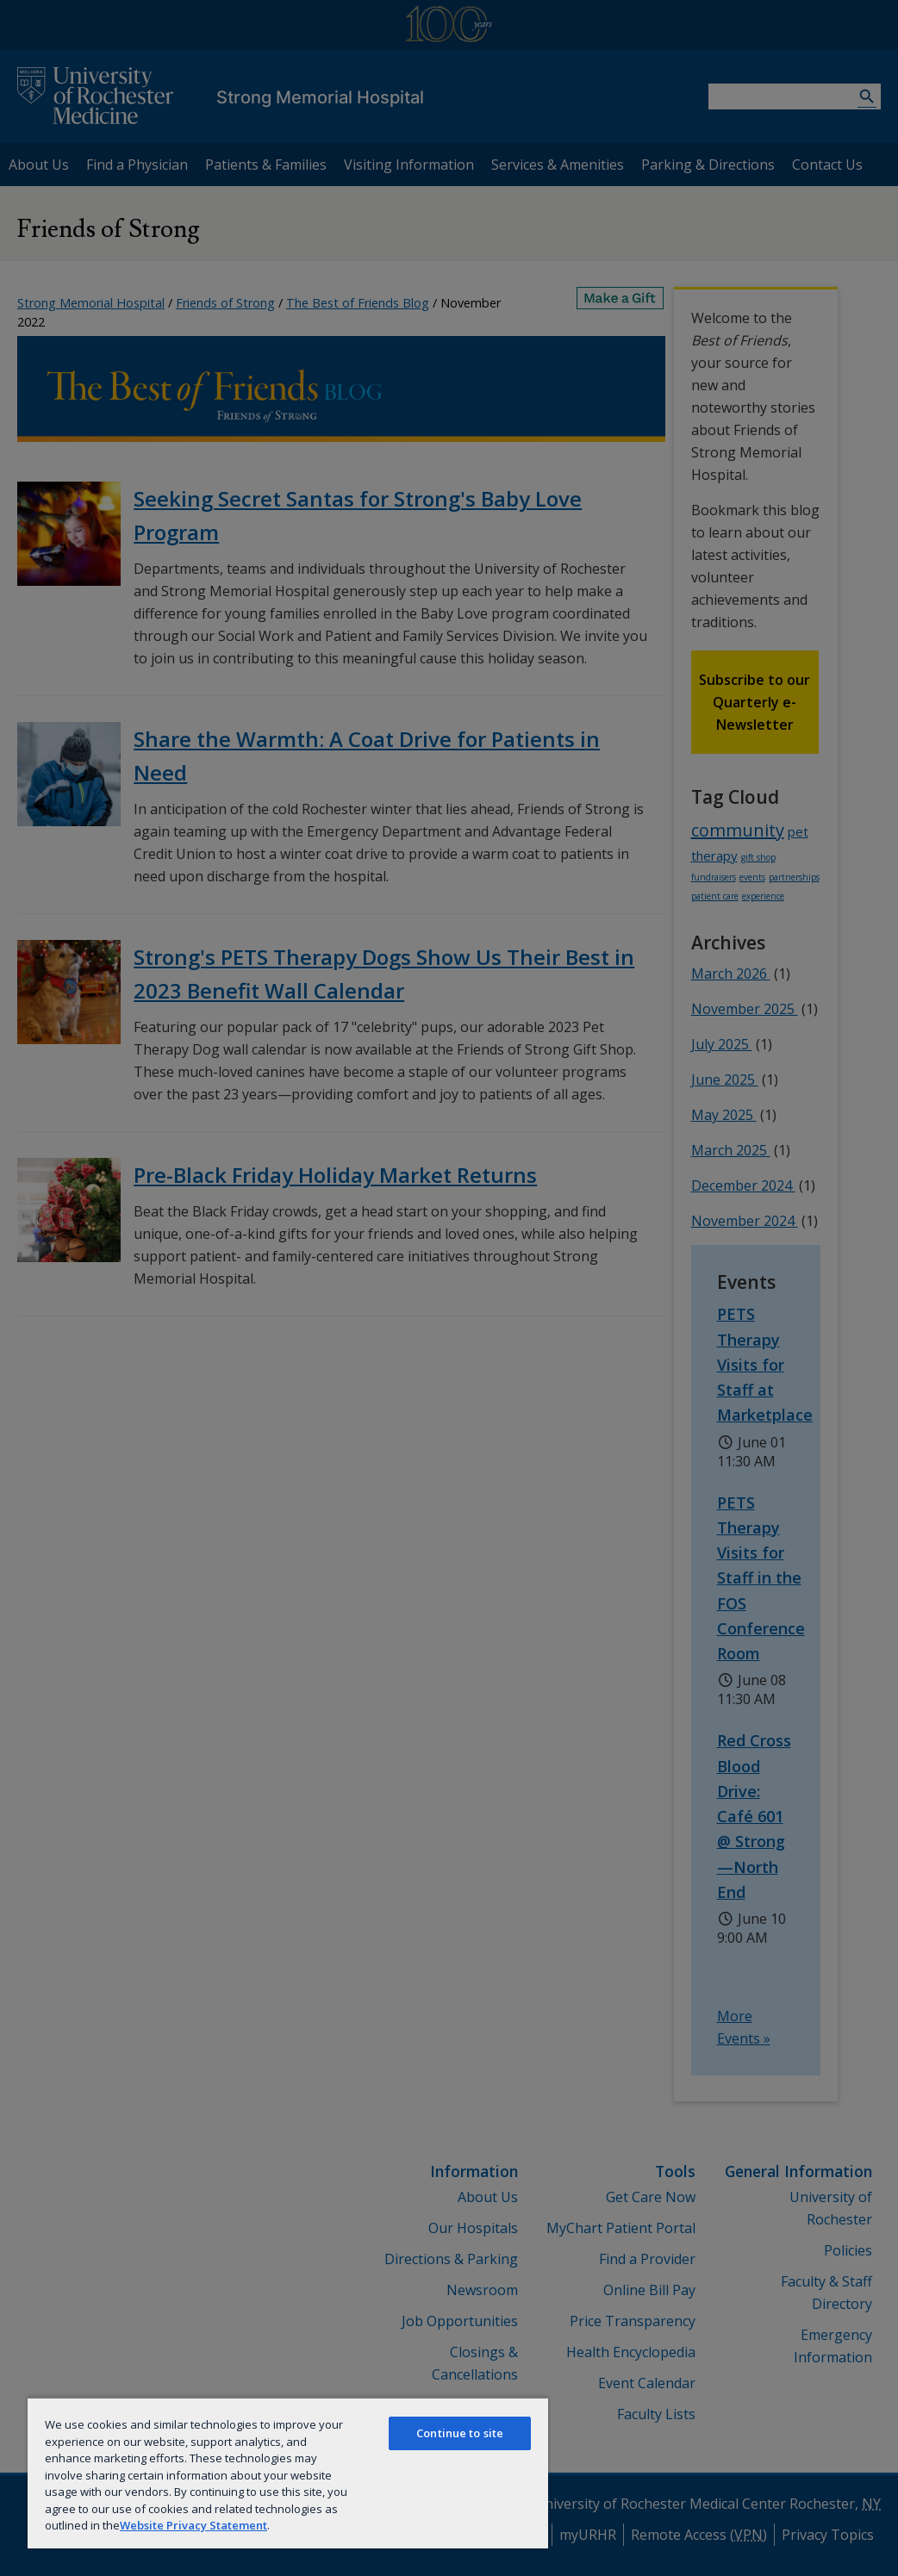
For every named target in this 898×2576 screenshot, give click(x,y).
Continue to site (459, 2433)
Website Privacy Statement (193, 2525)
